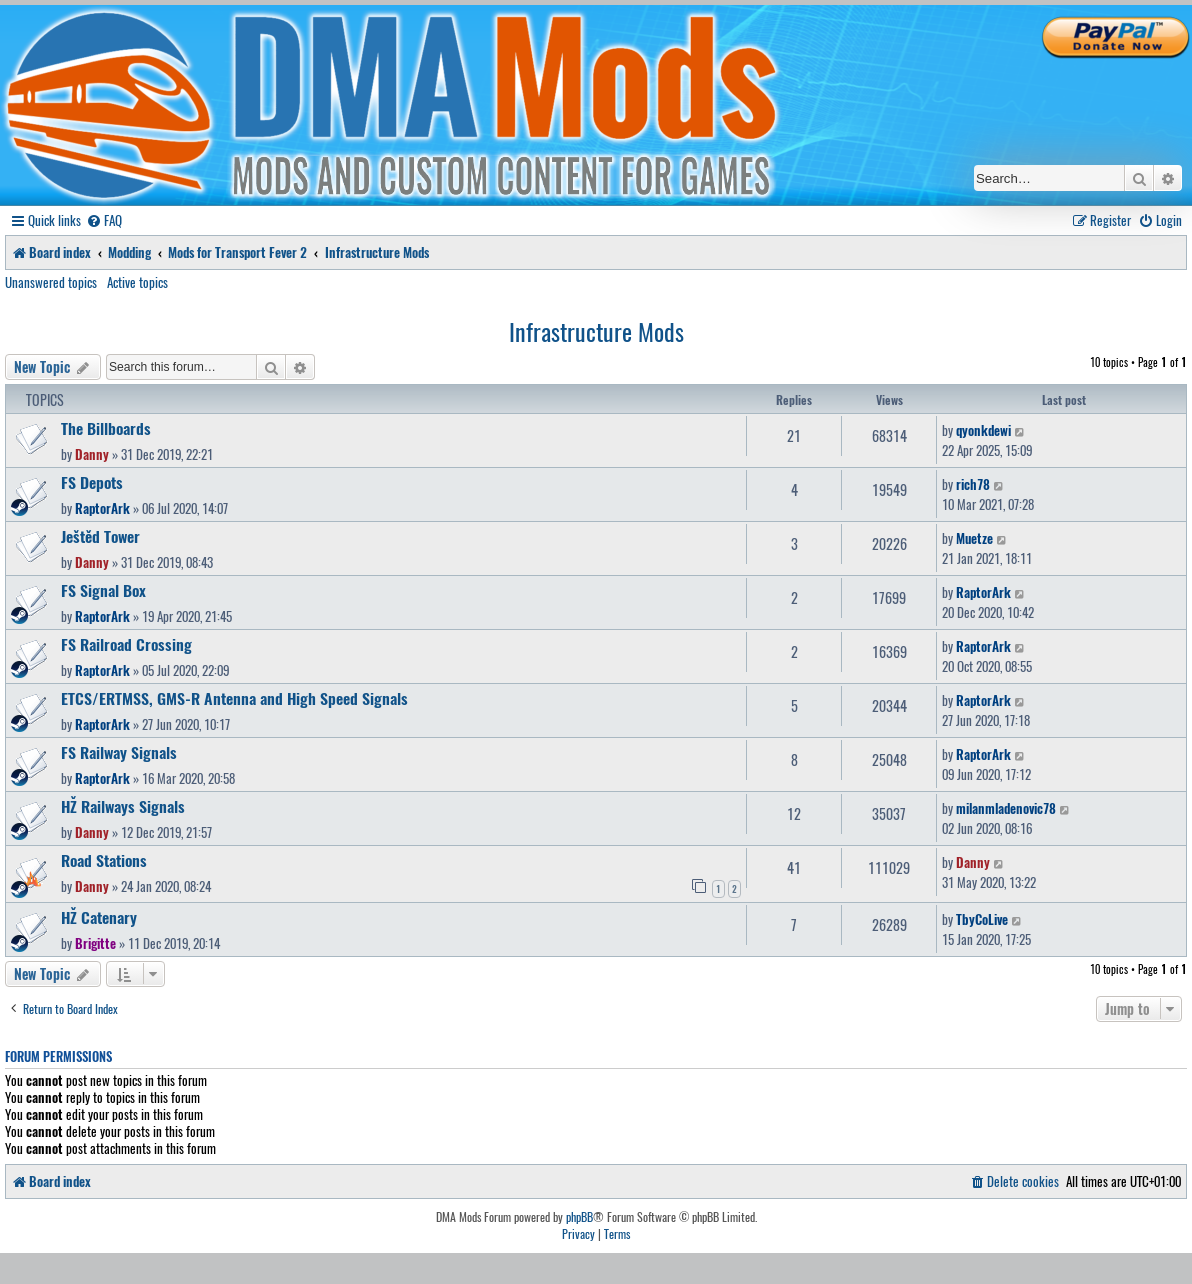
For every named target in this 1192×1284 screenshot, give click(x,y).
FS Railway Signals (119, 752)
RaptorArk (102, 508)
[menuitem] (104, 220)
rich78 (973, 484)
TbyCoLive (982, 919)
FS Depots (92, 482)
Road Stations (104, 860)
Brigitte (95, 943)
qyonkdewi (983, 430)
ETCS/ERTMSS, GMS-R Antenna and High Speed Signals (234, 698)
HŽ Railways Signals (123, 806)
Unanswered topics (51, 282)
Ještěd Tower (100, 536)
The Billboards (106, 428)
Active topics (137, 282)
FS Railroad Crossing (126, 644)
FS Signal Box (103, 590)
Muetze (974, 538)
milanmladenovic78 (1006, 808)
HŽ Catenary (99, 917)
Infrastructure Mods (596, 331)
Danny (92, 454)
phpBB (579, 1217)
